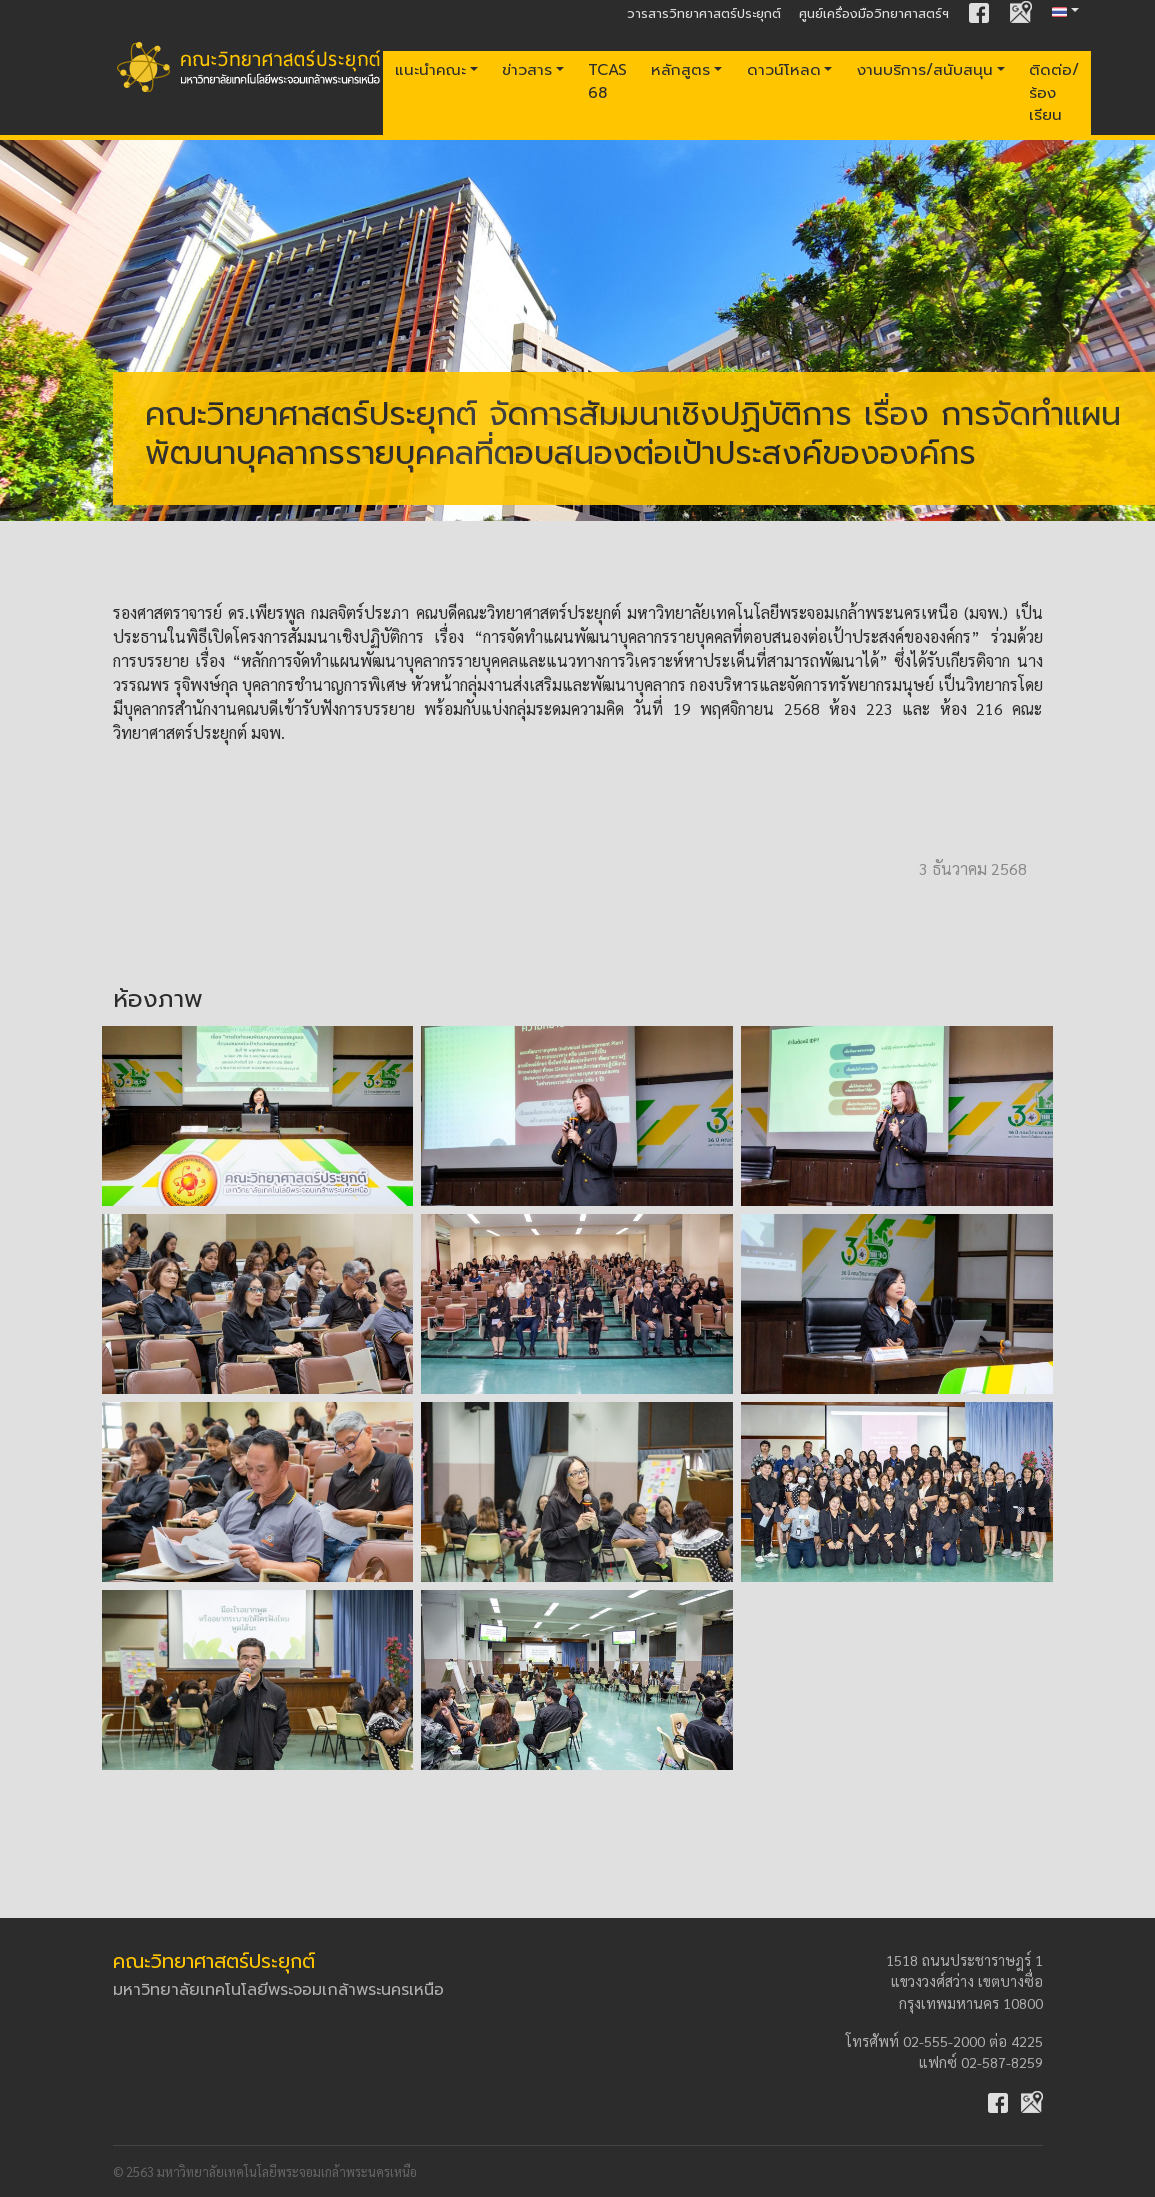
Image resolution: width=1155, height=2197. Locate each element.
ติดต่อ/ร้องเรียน (1054, 92)
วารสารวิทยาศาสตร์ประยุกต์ (704, 13)
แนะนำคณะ (430, 69)
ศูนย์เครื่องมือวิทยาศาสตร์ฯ (874, 13)
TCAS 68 (607, 81)
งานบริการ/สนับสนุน (925, 69)
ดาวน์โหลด (784, 69)
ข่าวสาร (527, 69)
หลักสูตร (680, 69)
